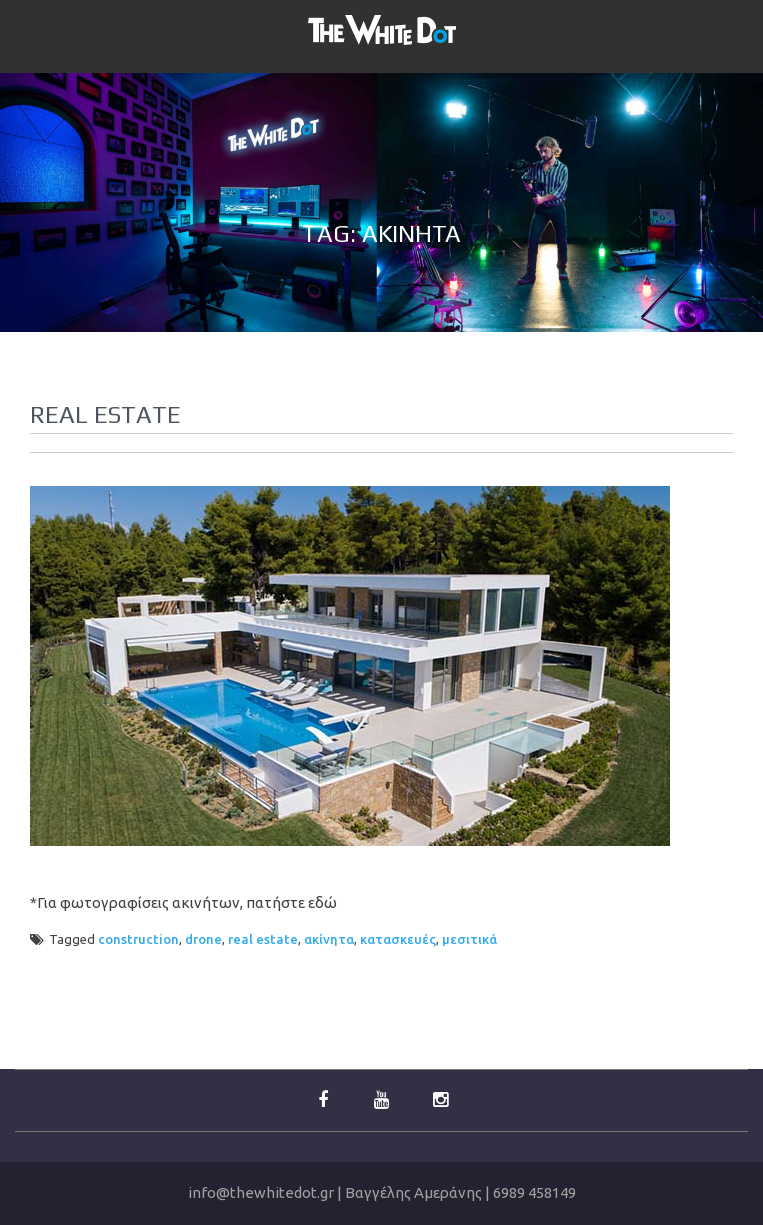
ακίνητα (329, 939)
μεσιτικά (469, 939)
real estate (263, 939)
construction (138, 939)
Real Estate (105, 414)
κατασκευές (398, 939)
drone (203, 939)
